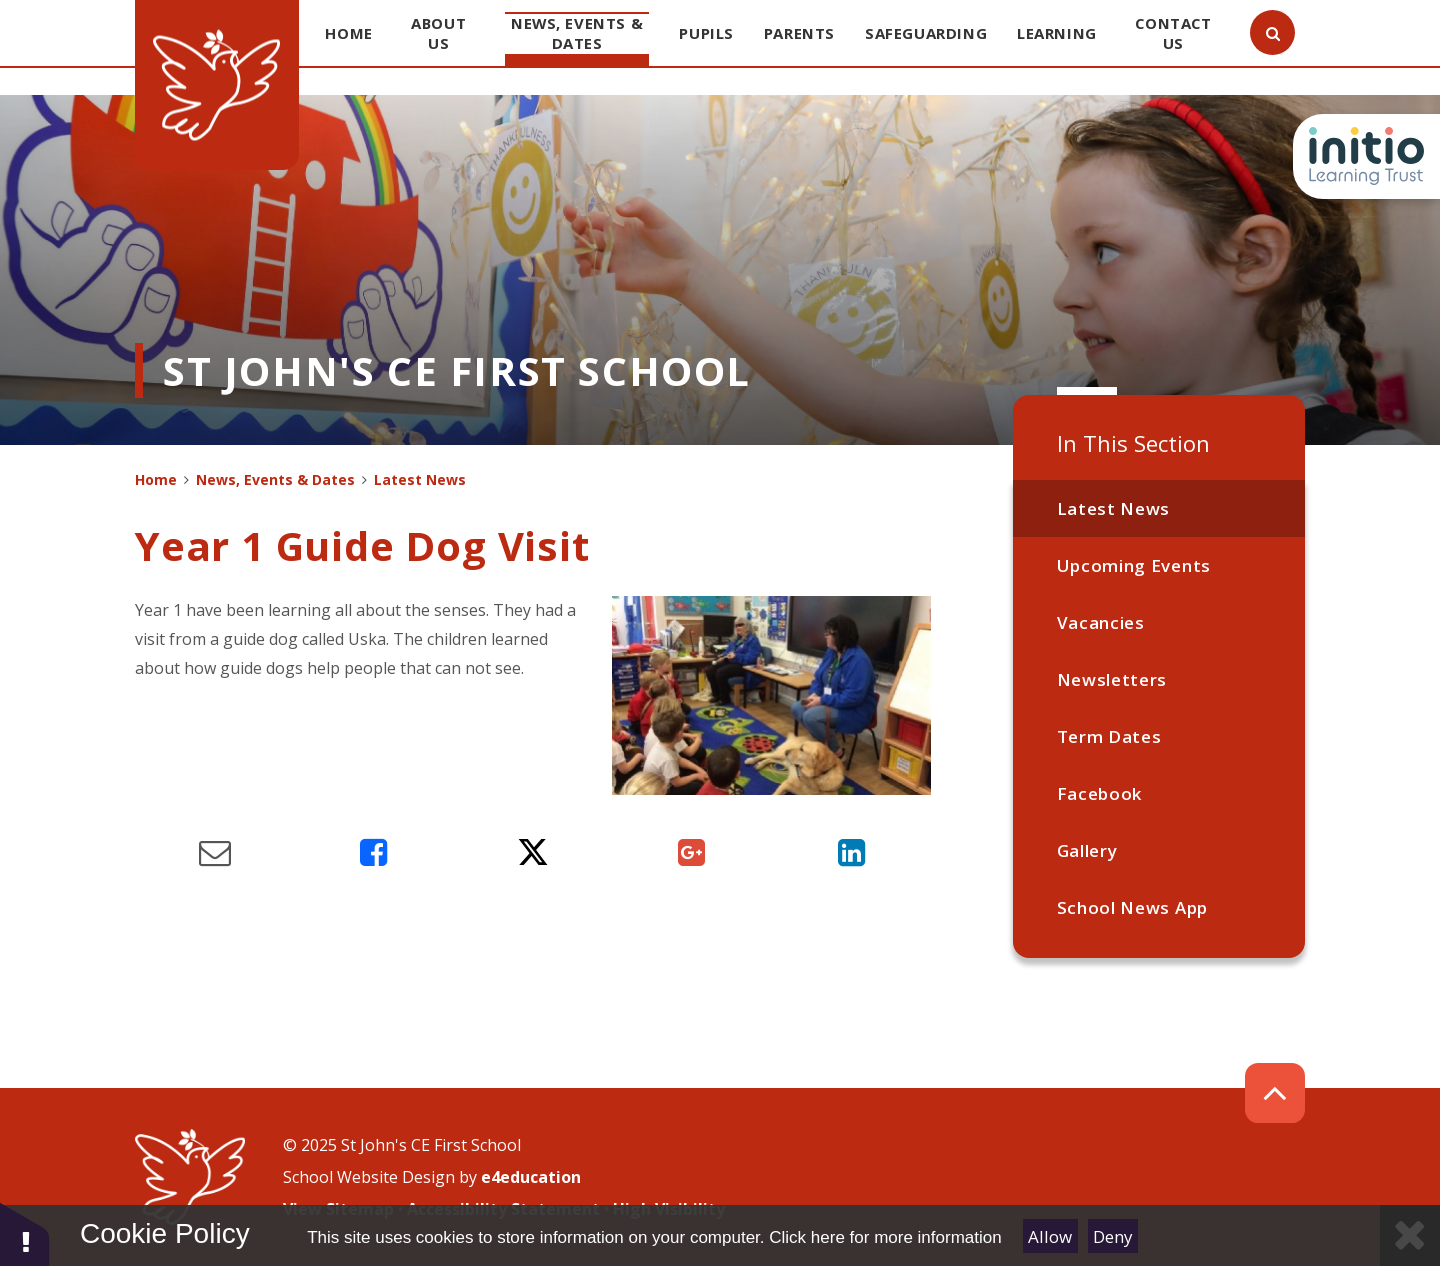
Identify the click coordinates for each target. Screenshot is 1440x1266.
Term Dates (1109, 736)
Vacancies (1101, 622)
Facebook (1099, 793)
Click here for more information (885, 1237)
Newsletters (1112, 679)
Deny (1113, 1236)
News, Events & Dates (275, 479)
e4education (531, 1177)
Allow (1050, 1236)
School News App (1132, 907)
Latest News (1113, 508)
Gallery (1087, 850)
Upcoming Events (1134, 565)
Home (156, 479)
